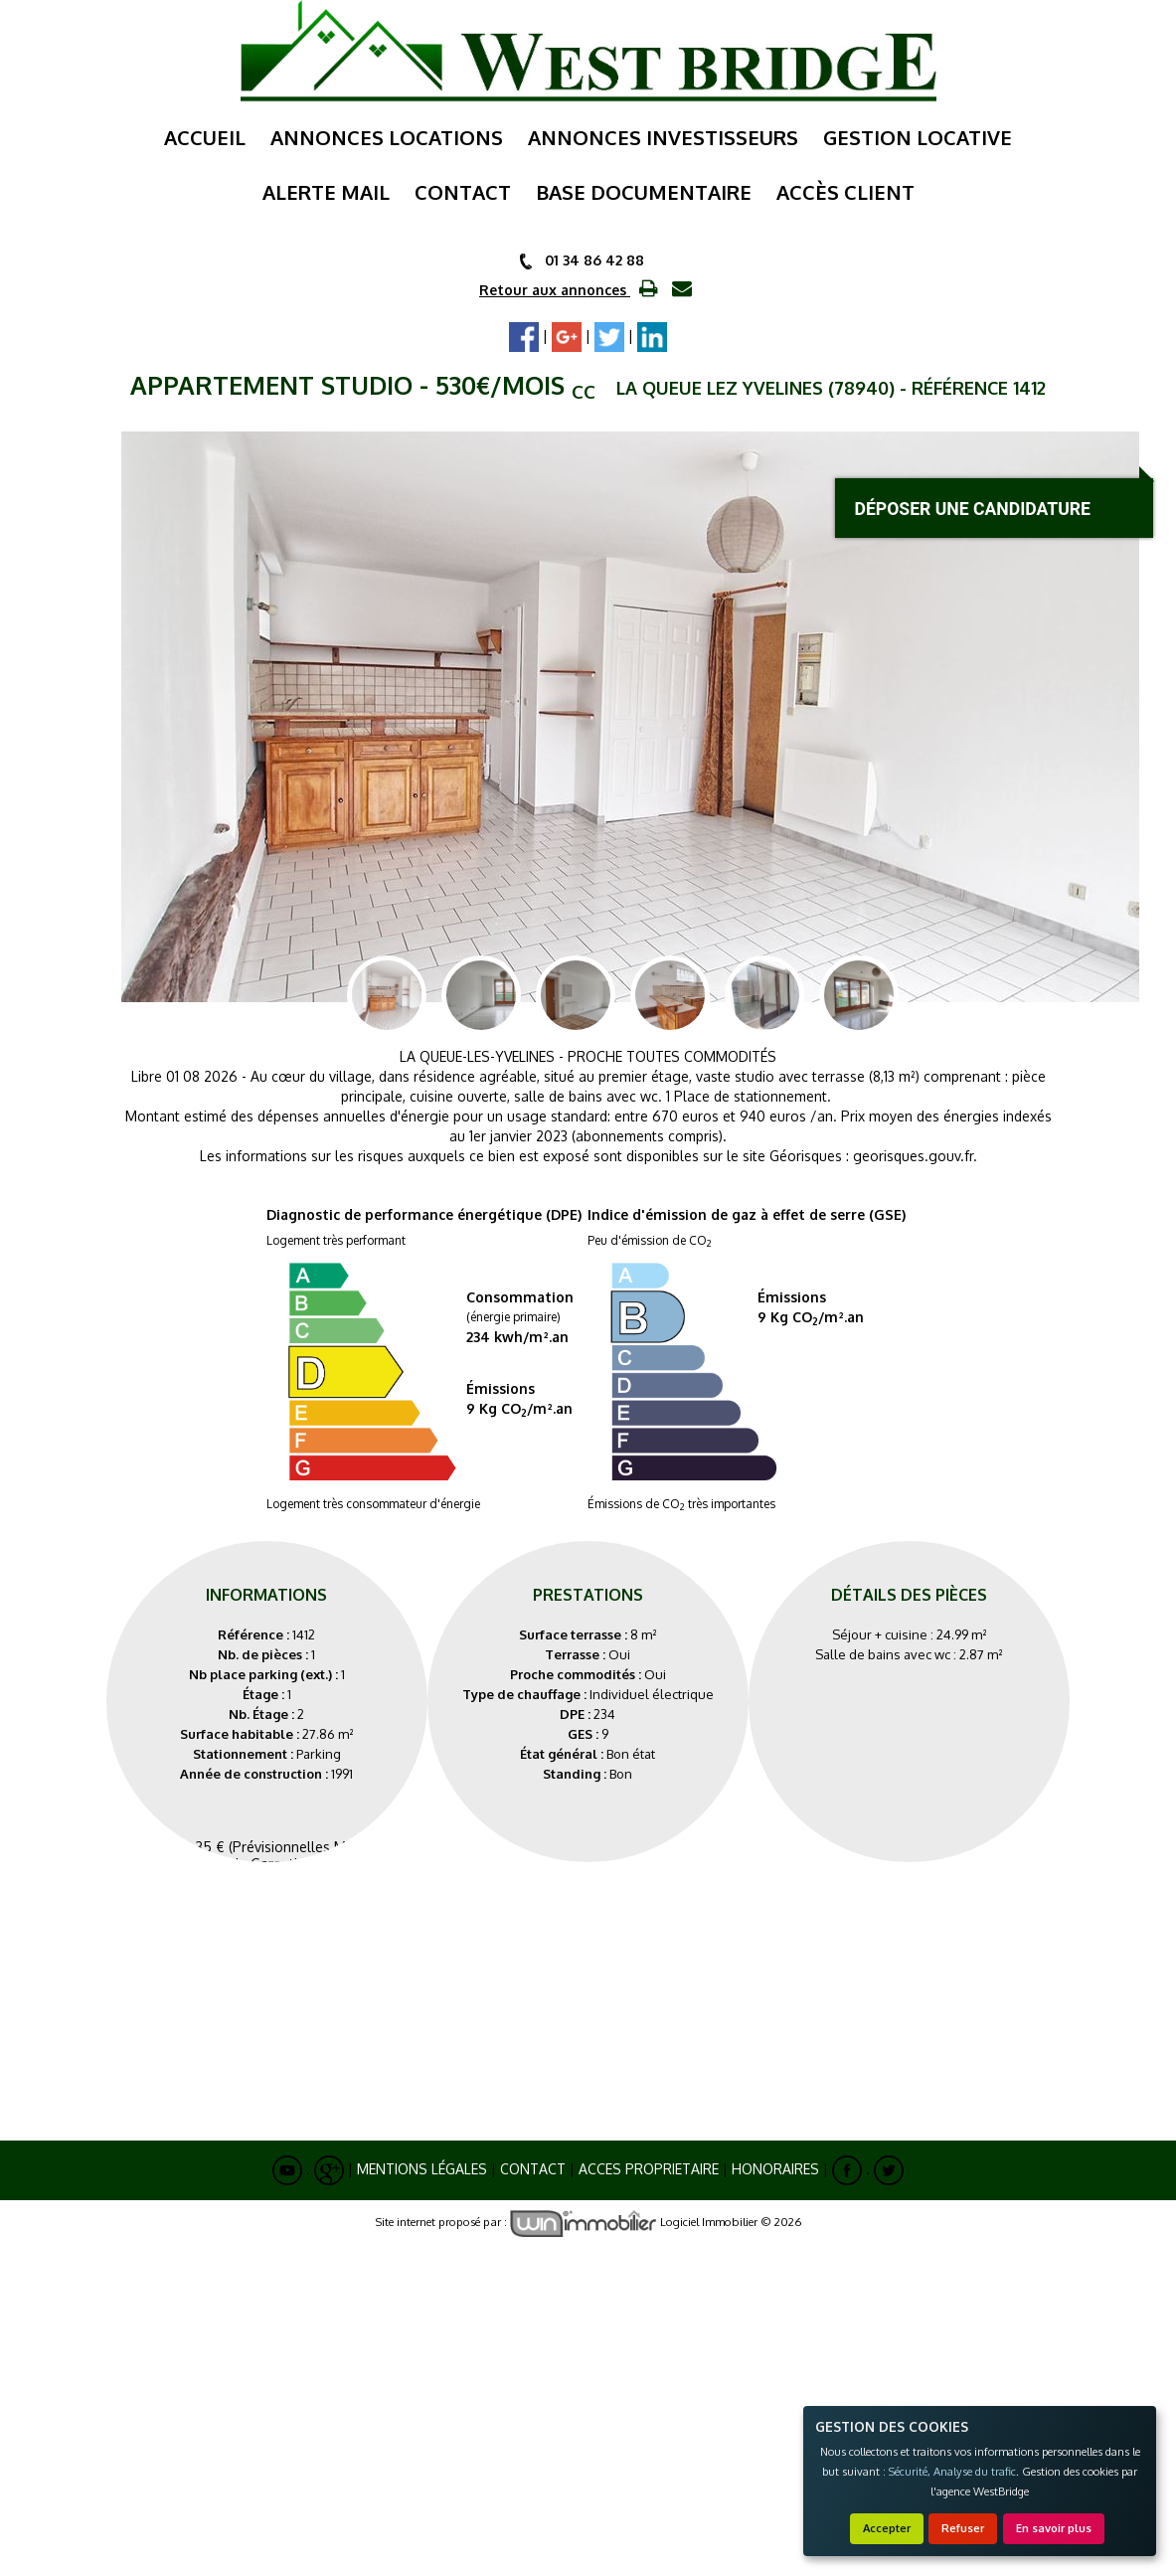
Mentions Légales (422, 2168)
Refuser (962, 2527)
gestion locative (917, 137)
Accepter (887, 2527)
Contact (533, 2168)
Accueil (205, 137)
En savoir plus (1054, 2527)
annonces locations (386, 137)
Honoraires (775, 2168)
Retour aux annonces (554, 289)
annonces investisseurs (663, 137)
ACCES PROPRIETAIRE (649, 2168)
